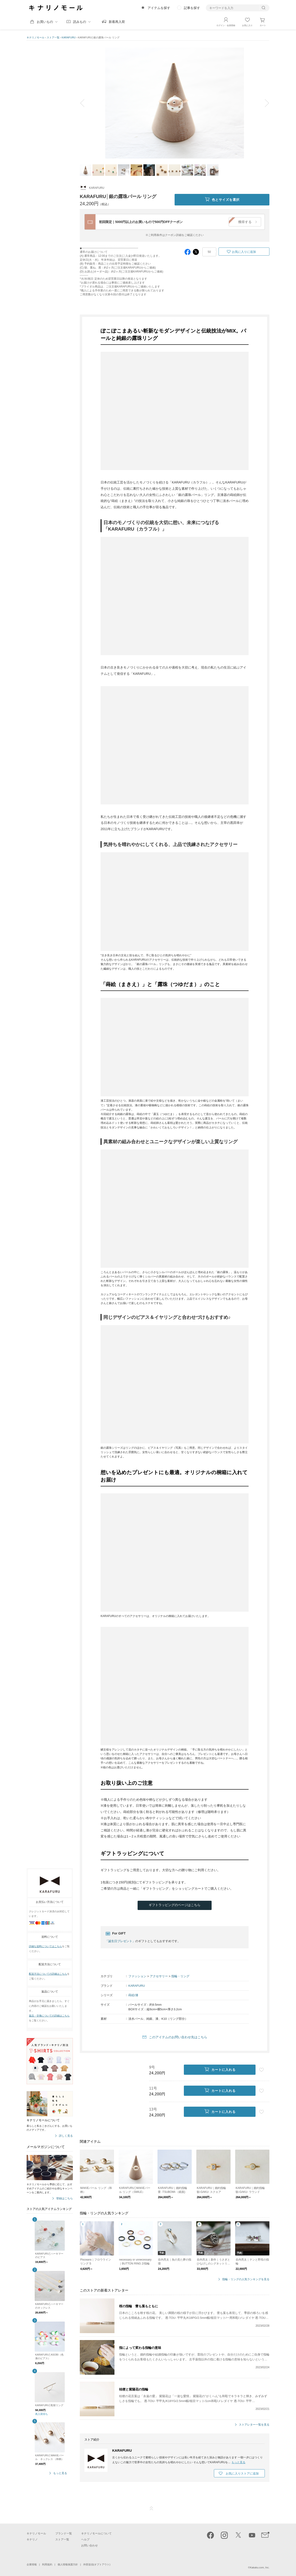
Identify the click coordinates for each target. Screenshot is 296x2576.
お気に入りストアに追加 (242, 2473)
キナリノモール (35, 37)
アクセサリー (159, 1976)
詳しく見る (66, 2135)
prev (85, 103)
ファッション (137, 1976)
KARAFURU (69, 37)
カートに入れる (220, 2069)
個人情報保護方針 (68, 2564)
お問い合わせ (89, 2545)
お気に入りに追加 (244, 252)
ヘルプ (85, 2539)
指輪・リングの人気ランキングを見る (245, 2279)
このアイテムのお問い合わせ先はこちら (178, 2037)
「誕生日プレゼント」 (120, 1941)
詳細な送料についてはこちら (45, 1946)
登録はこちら (64, 2198)
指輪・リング (180, 1976)
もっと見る (60, 2473)
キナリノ (32, 2539)
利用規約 (47, 2564)
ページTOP (151, 2508)
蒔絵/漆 (133, 1995)
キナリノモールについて (96, 2533)
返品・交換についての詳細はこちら (49, 2015)
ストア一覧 (53, 37)
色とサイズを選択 (222, 199)
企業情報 (32, 2564)
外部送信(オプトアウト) (96, 2564)
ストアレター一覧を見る (254, 2424)
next (263, 103)
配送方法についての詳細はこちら (48, 1973)
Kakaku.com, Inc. (259, 2567)
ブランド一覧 (63, 2533)
